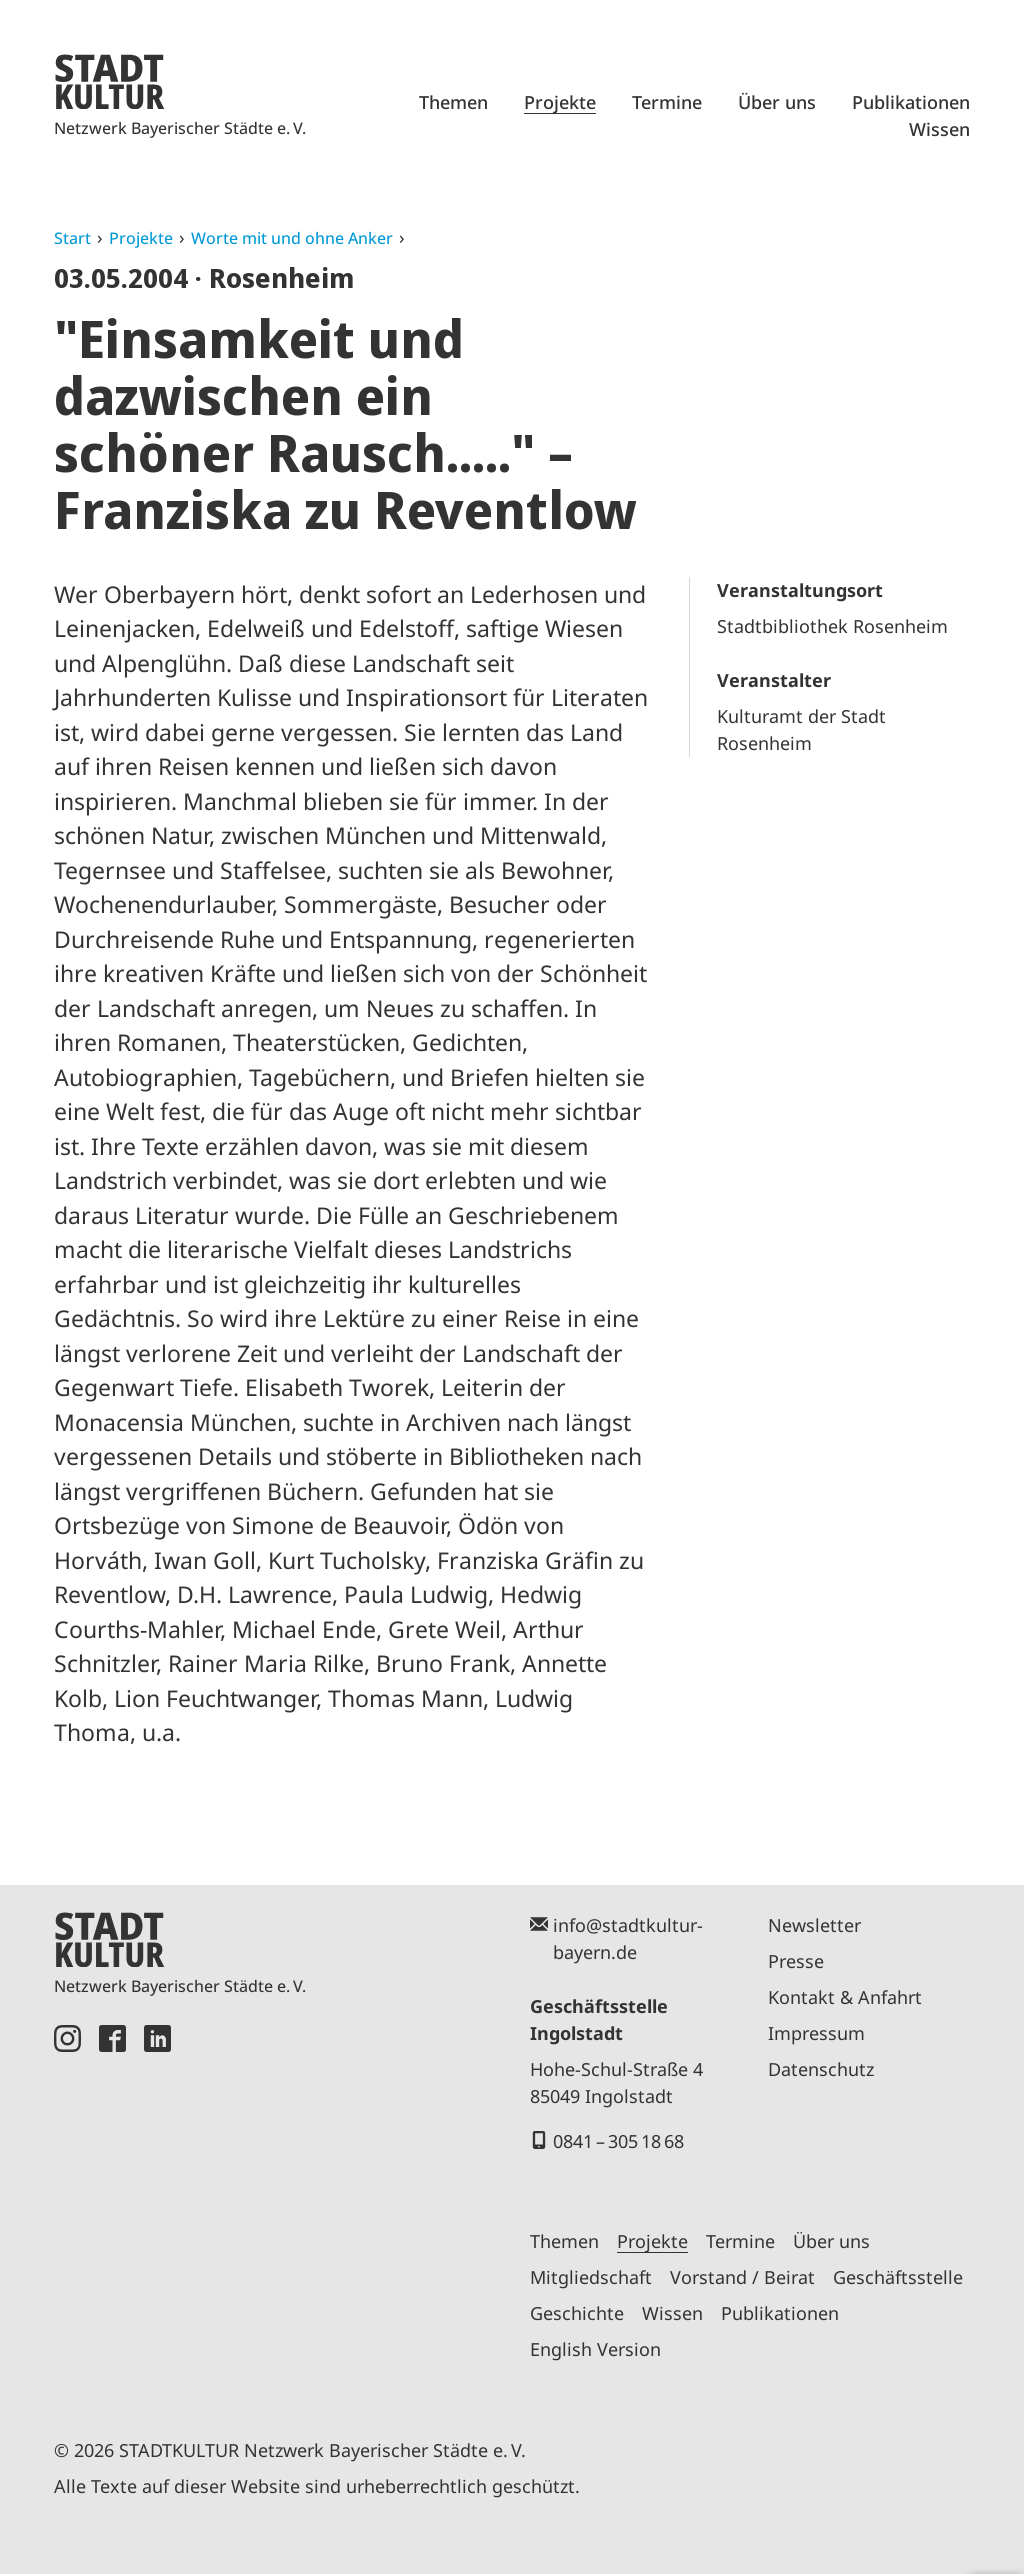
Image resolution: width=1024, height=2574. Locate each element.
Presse (796, 1961)
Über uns (777, 102)
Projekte (560, 102)
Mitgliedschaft (591, 2277)
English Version (595, 2349)
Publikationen (911, 102)
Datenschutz (821, 2069)
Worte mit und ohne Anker (292, 238)
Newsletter (814, 1925)
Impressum (816, 2033)
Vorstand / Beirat (742, 2277)
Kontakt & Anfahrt (845, 1997)
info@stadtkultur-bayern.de (628, 1938)
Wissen (939, 129)
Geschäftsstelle (898, 2277)
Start (72, 238)
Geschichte (577, 2313)
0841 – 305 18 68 (618, 2141)
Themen (453, 102)
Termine (667, 102)
